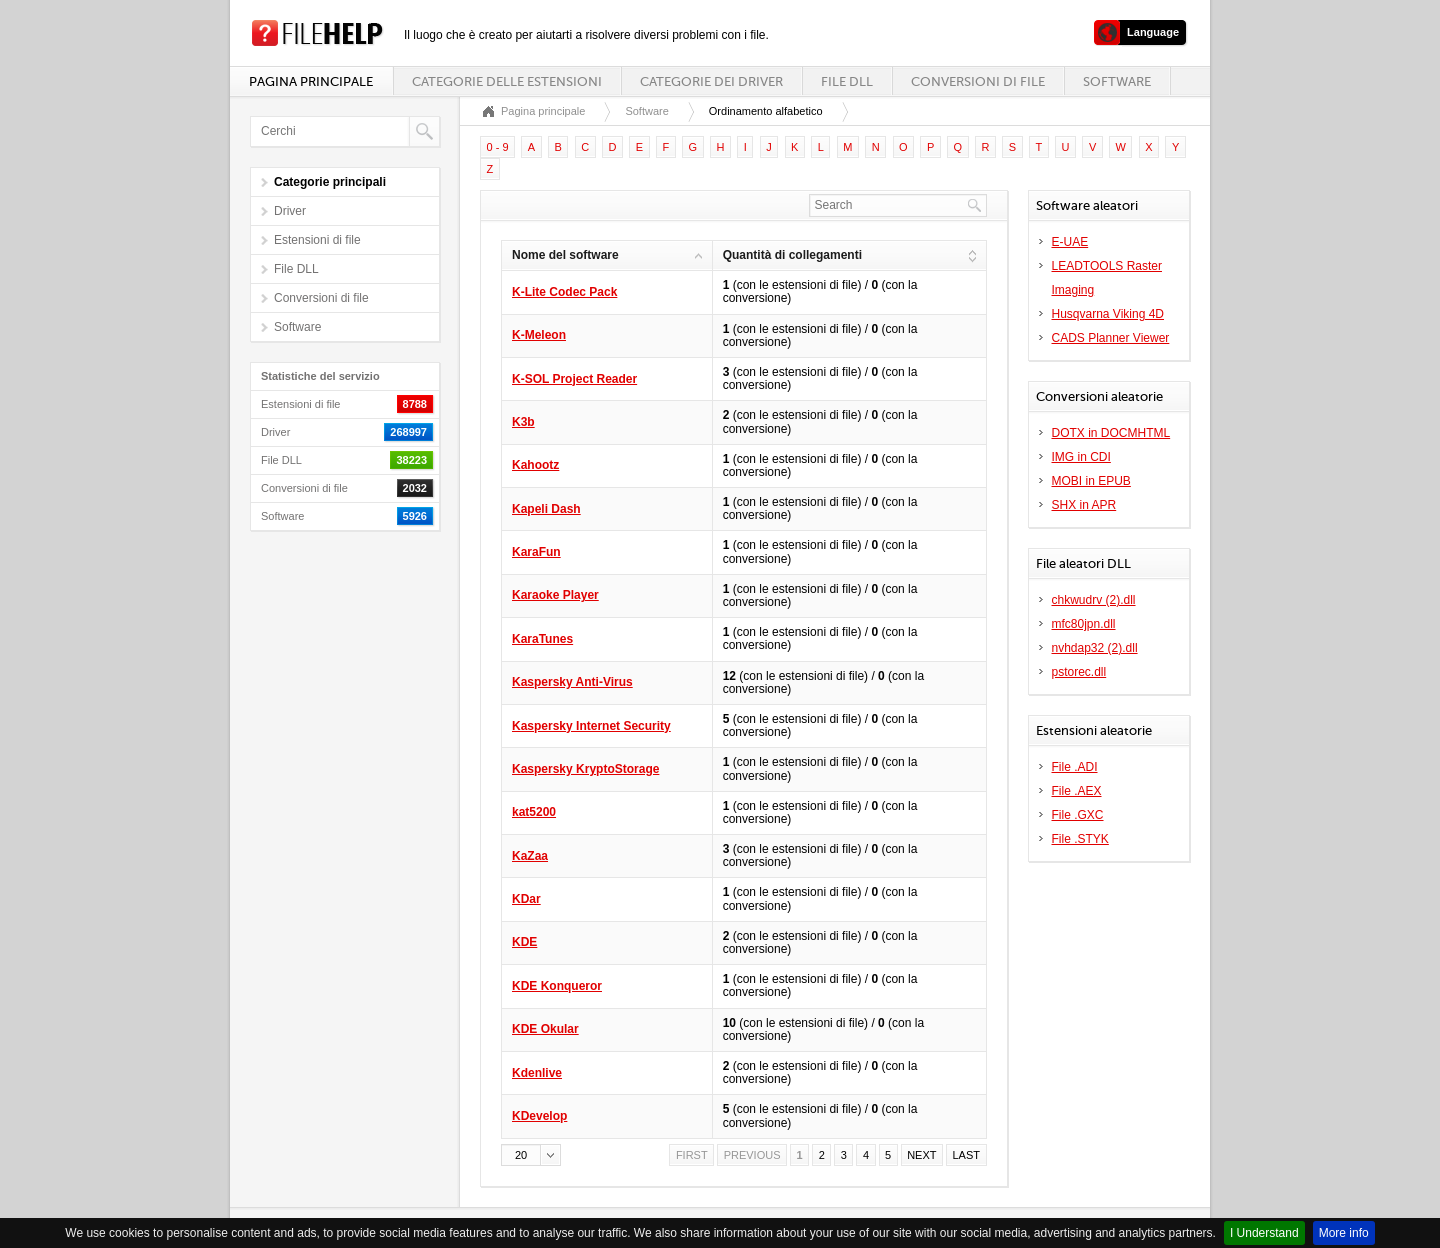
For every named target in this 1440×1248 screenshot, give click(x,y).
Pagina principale (311, 81)
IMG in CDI (1081, 457)
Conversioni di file (978, 81)
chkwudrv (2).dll (1094, 600)
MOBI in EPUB (1091, 481)
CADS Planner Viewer (1111, 338)
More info (1344, 1233)
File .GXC (1078, 815)
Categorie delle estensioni (507, 81)
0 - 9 (498, 147)
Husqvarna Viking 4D (1108, 314)
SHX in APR (1084, 505)
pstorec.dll (1079, 672)
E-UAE (1070, 242)
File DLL (847, 81)
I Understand (1264, 1233)
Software (1117, 81)
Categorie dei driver (711, 81)
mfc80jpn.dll (1084, 624)
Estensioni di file (317, 240)
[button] (531, 1155)
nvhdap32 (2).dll (1095, 648)
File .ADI (1075, 767)
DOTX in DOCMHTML (1111, 433)
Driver (290, 211)
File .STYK (1080, 839)
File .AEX (1077, 791)
